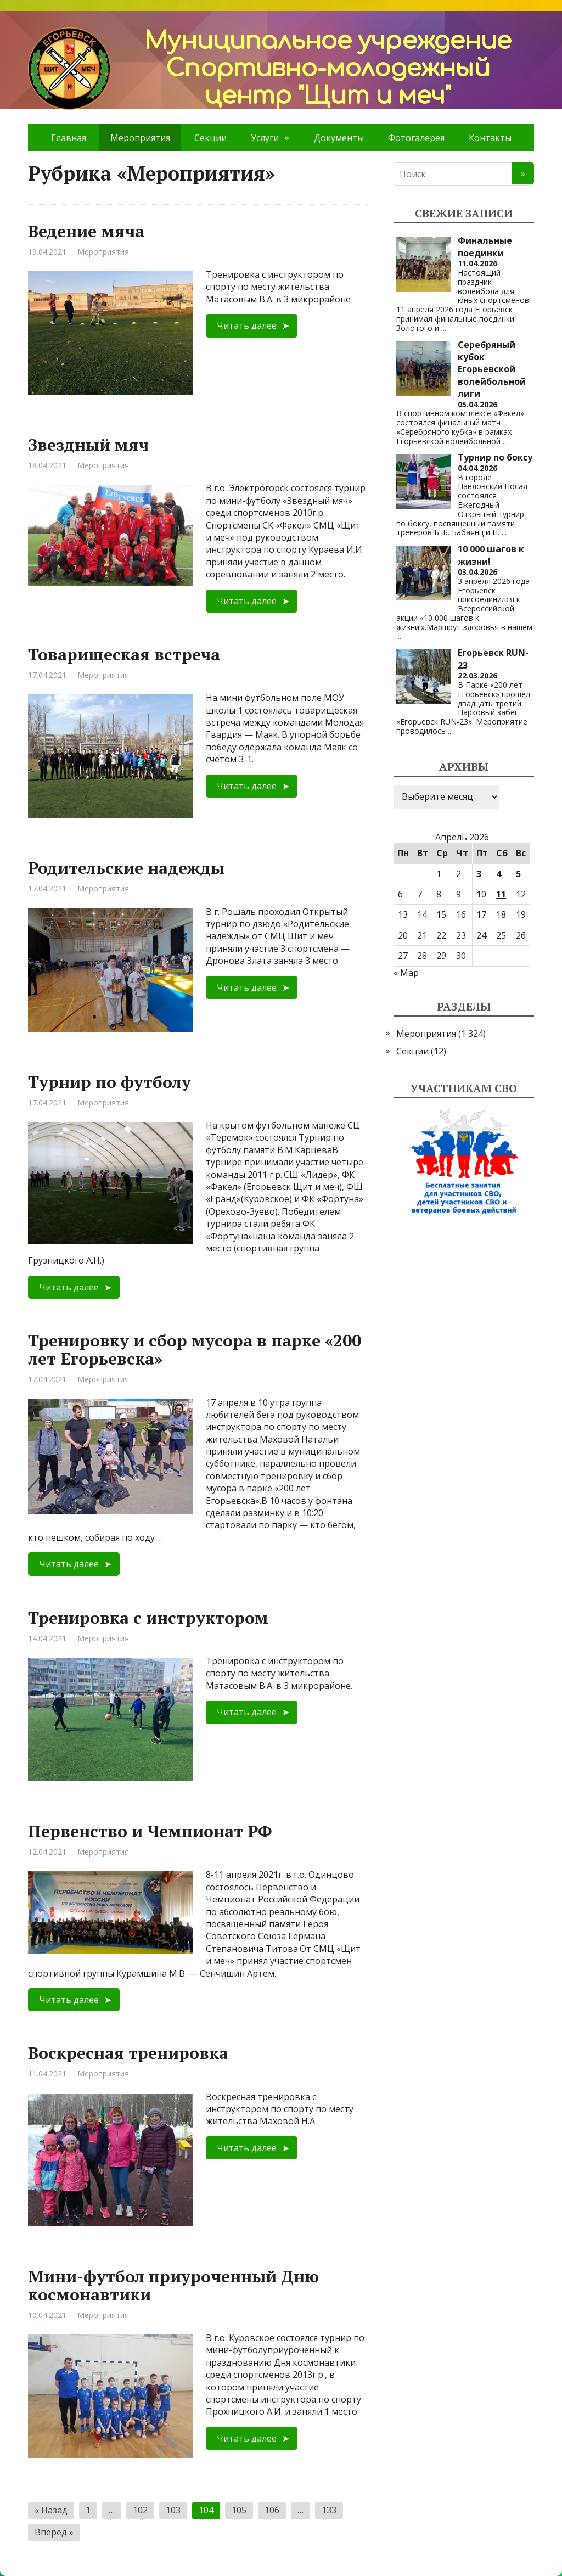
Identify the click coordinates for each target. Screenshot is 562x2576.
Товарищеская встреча (124, 654)
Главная (68, 138)
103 (173, 2510)
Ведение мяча (86, 231)
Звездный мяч (88, 445)
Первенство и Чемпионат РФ (150, 1831)
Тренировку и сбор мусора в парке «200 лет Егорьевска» (194, 1349)
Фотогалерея (416, 138)
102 (140, 2510)
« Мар (406, 973)
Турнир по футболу (109, 1082)
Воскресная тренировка (128, 2053)
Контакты (490, 138)
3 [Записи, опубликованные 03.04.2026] (478, 874)
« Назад (51, 2510)
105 (239, 2510)
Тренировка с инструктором (148, 1618)
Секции (210, 138)
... (443, 328)
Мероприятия (103, 251)
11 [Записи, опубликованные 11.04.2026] (501, 894)
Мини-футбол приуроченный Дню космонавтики (173, 2285)
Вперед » (54, 2532)
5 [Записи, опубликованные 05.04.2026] (518, 874)
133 (329, 2510)
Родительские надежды (126, 868)
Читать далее (247, 325)
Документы (339, 138)
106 (272, 2510)
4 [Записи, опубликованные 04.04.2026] (498, 874)
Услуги (265, 138)
